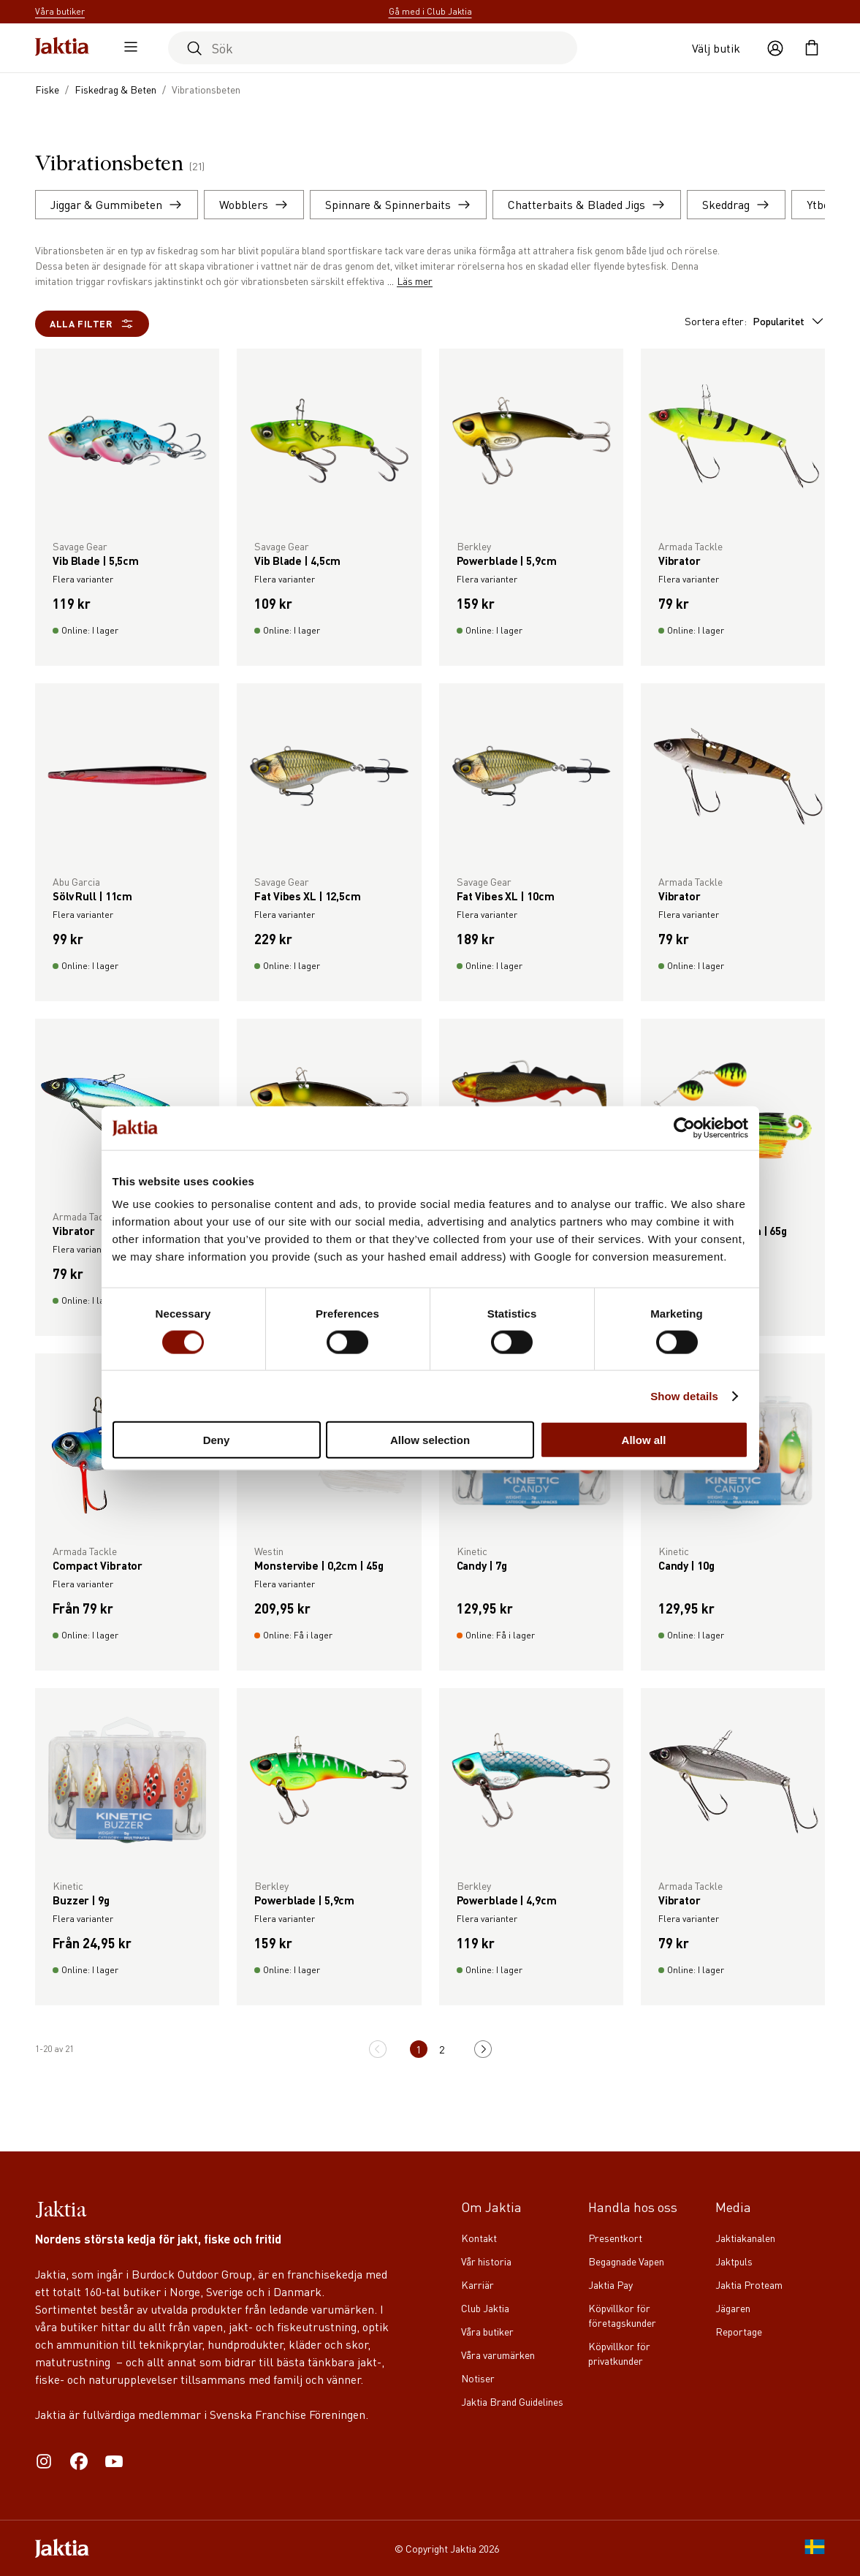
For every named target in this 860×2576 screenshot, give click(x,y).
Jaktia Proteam (749, 2284)
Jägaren (732, 2307)
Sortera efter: (755, 321)
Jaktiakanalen (745, 2237)
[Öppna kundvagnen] (812, 48)
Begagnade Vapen (626, 2261)
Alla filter (92, 323)
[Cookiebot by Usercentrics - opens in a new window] (684, 1128)
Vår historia (486, 2261)
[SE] (814, 2548)
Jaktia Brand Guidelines (512, 2401)
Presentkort (615, 2237)
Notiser (478, 2378)
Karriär (477, 2284)
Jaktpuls (734, 2261)
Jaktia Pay (610, 2284)
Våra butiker (487, 2331)
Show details (684, 1395)
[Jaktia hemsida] (62, 48)
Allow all (644, 1440)
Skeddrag (736, 204)
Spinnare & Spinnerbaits (398, 204)
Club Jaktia (485, 2307)
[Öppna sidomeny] (127, 48)
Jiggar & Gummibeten (116, 204)
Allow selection (430, 1440)
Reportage (738, 2331)
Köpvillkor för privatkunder (619, 2353)
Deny (216, 1440)
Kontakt (479, 2237)
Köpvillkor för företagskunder (622, 2315)
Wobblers (254, 204)
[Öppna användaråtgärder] (775, 48)
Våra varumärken (498, 2354)
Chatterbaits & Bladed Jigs (587, 204)
